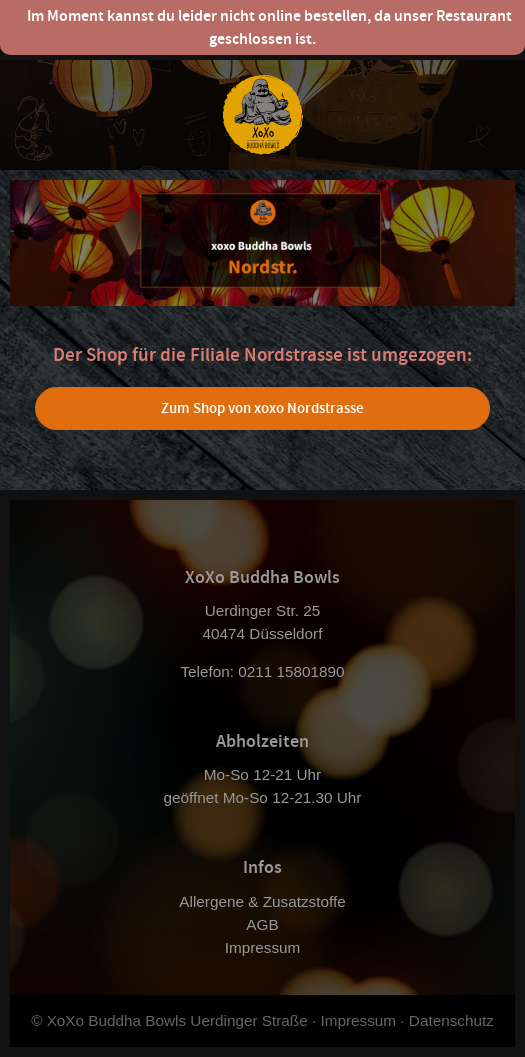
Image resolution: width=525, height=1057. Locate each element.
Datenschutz (451, 1020)
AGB (262, 924)
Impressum (263, 947)
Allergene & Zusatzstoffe (262, 901)
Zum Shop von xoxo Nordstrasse (262, 408)
